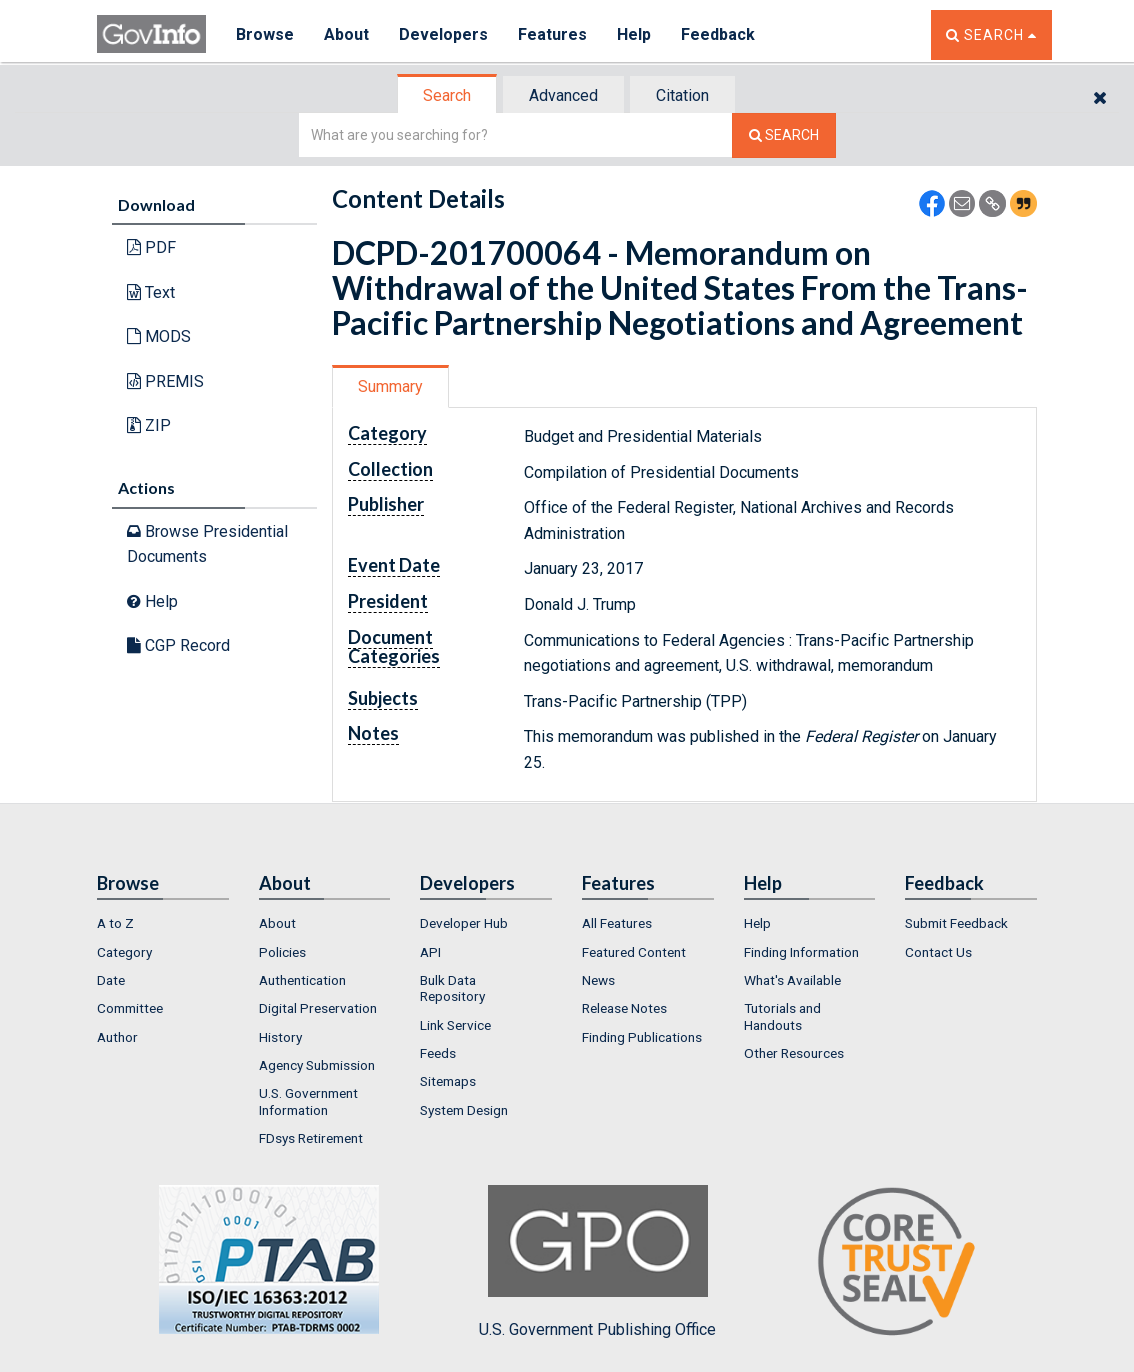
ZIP (149, 425)
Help (634, 34)
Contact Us (938, 952)
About (346, 34)
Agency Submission (317, 1065)
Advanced (563, 95)
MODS (159, 336)
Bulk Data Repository (452, 988)
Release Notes (624, 1008)
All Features (617, 923)
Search (447, 95)
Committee (130, 1008)
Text (151, 292)
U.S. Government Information (308, 1101)
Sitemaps (448, 1081)
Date (111, 980)
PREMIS (165, 381)
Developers (443, 34)
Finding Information (801, 952)
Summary (390, 386)
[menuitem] (163, 923)
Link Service (455, 1025)
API (430, 952)
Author (117, 1037)
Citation (682, 95)
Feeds (438, 1053)
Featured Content (634, 952)
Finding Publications (642, 1037)
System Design (464, 1110)
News (598, 980)
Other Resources (794, 1053)
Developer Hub (464, 923)
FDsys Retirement (311, 1138)
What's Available (792, 980)
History (280, 1037)
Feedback (718, 34)
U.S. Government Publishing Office (597, 1262)
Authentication (302, 980)
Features (552, 34)
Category (124, 952)
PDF (151, 247)
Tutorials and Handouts (782, 1016)
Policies (282, 952)
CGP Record (178, 645)
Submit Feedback (956, 923)
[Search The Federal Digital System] (784, 135)
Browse (265, 34)
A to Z (115, 923)
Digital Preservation (318, 1008)
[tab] (448, 95)
